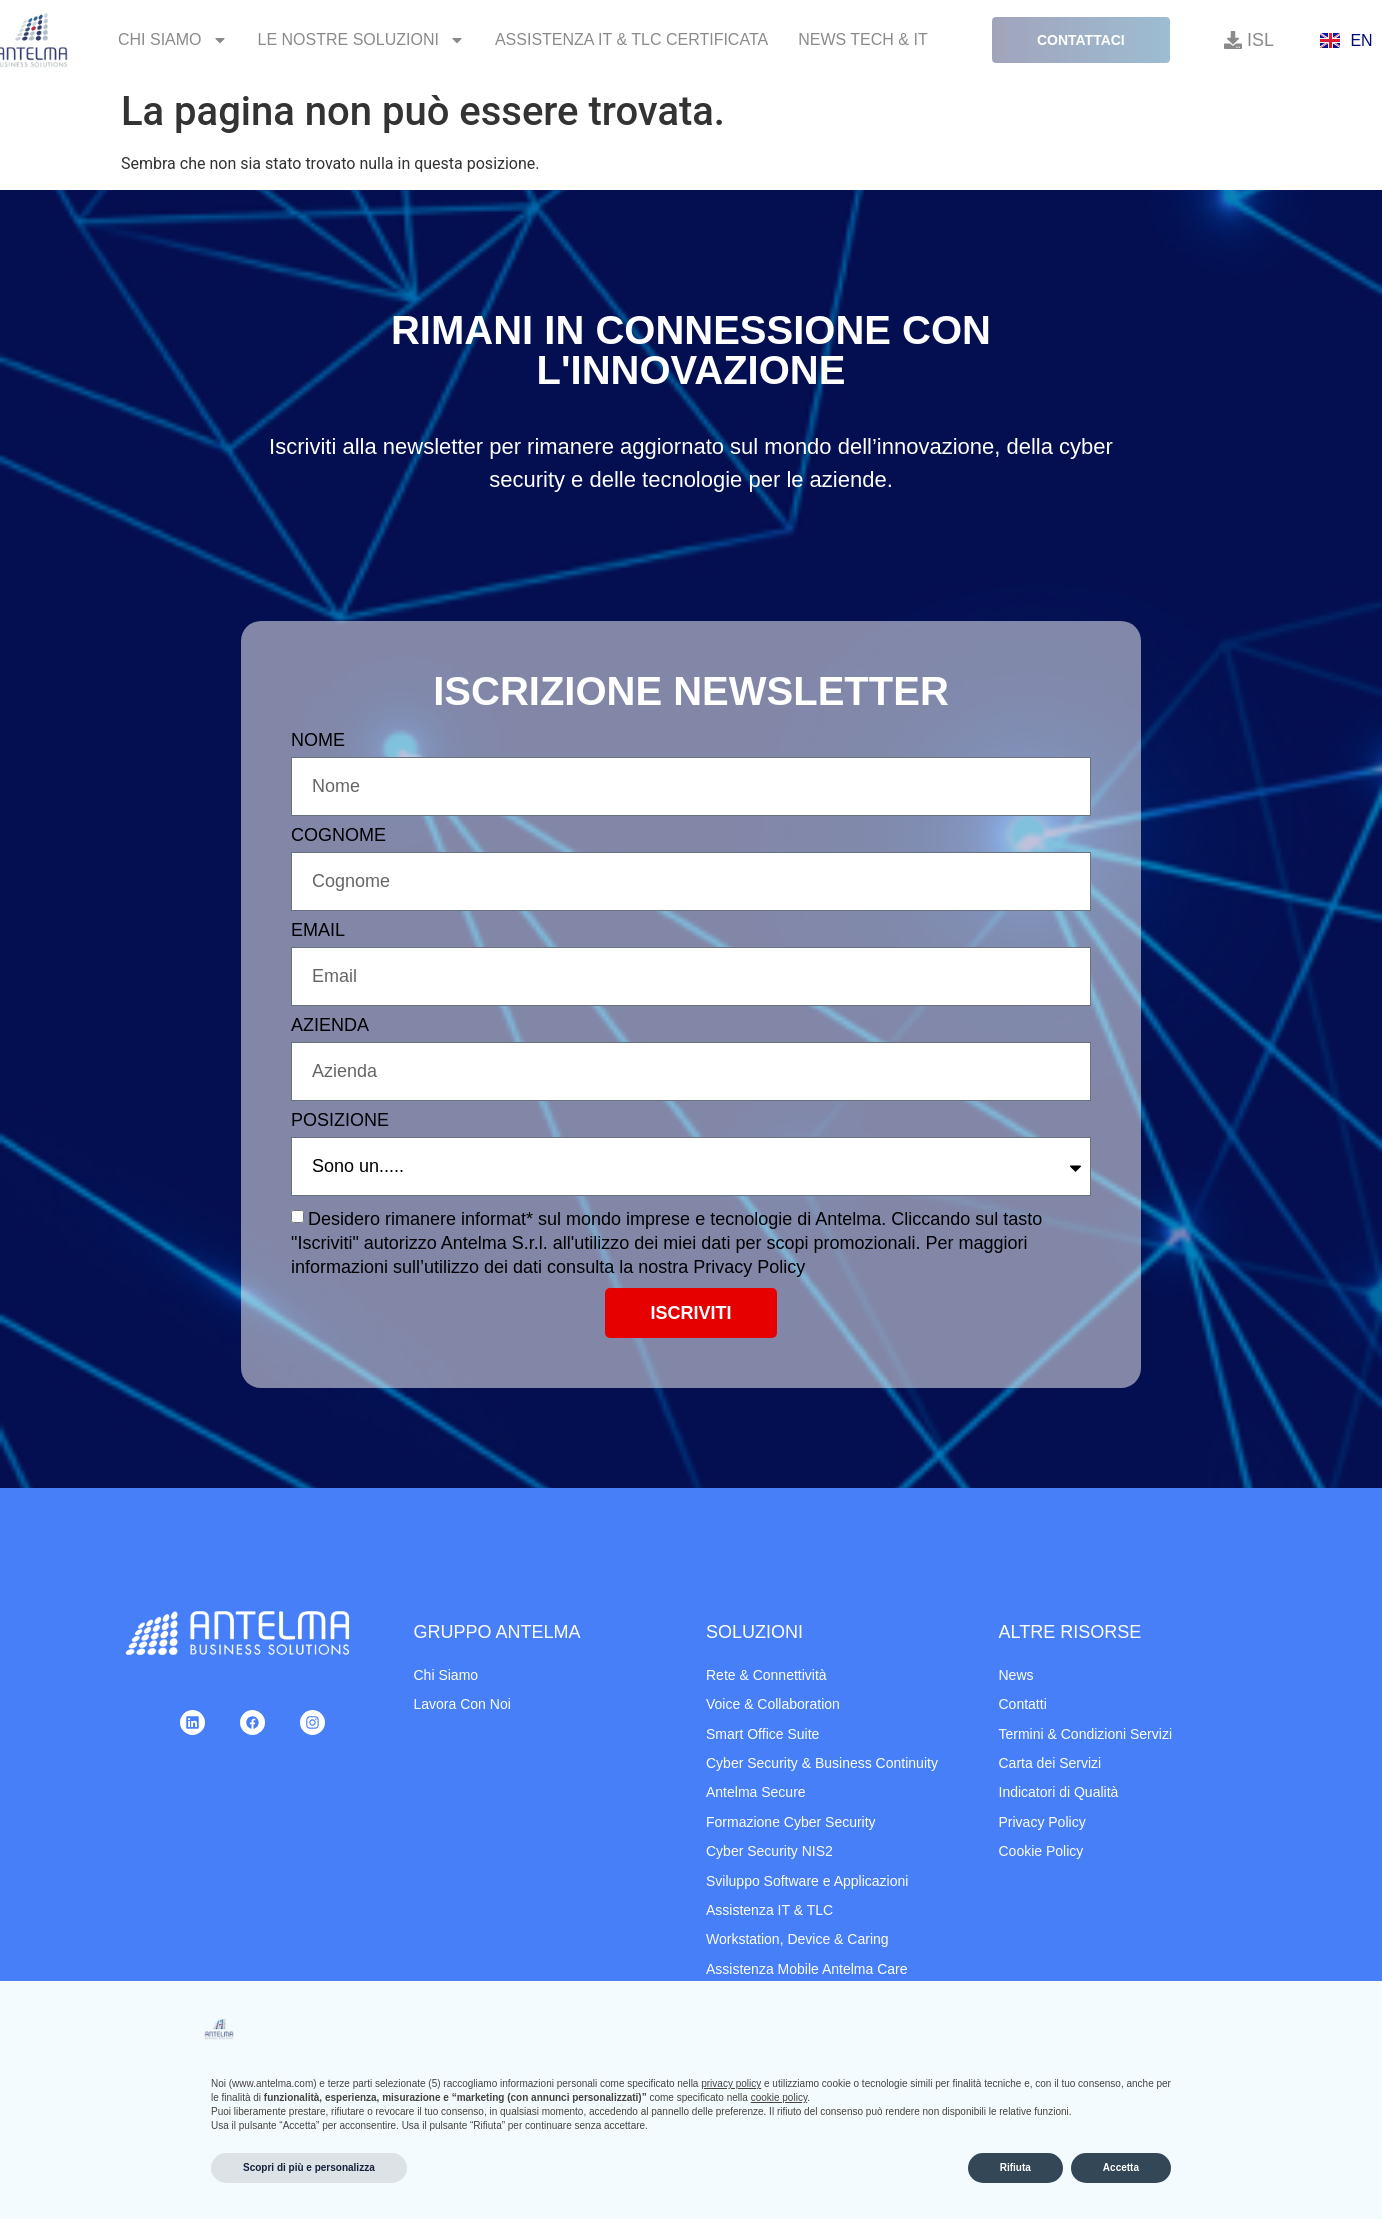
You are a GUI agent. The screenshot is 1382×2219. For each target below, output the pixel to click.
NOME (318, 740)
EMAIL (318, 930)
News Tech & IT (863, 39)
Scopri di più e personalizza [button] (309, 2167)
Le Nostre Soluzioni (361, 40)
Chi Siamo (173, 40)
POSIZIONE (340, 1120)
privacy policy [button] (731, 2083)
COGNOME (338, 835)
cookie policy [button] (779, 2097)
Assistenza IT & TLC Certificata (631, 39)
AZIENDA (330, 1025)
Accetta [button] (1121, 2167)
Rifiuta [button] (1015, 2167)
